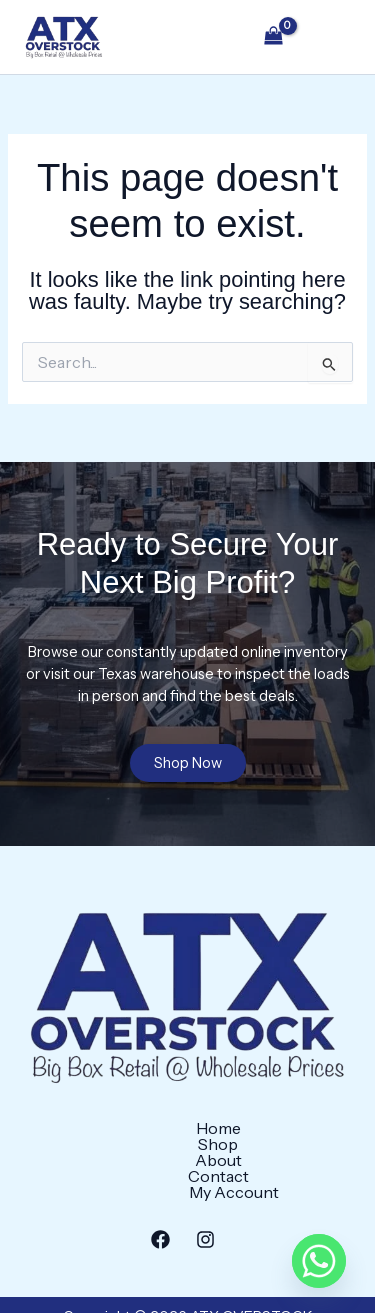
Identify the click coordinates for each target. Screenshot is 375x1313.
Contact (285, 1150)
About (199, 1150)
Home (49, 1150)
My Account (188, 1166)
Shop (124, 1150)
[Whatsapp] (319, 1261)
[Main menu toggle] (331, 37)
